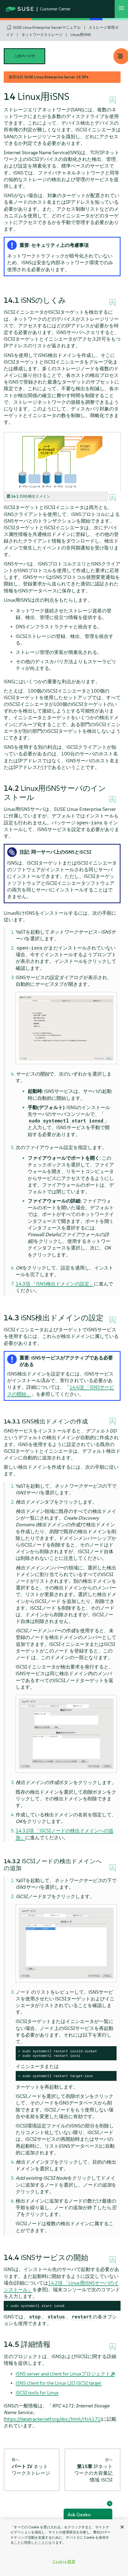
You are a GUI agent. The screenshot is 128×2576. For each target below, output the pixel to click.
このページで (24, 56)
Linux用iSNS (81, 34)
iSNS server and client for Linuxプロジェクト (63, 2374)
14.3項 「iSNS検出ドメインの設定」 (55, 1284)
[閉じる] (122, 2527)
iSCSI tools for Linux (37, 2393)
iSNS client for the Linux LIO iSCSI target (59, 2383)
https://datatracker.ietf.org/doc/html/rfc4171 (53, 2419)
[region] (64, 2547)
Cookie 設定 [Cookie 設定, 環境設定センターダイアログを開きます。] (63, 2561)
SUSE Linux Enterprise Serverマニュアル (47, 27)
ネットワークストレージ (42, 34)
